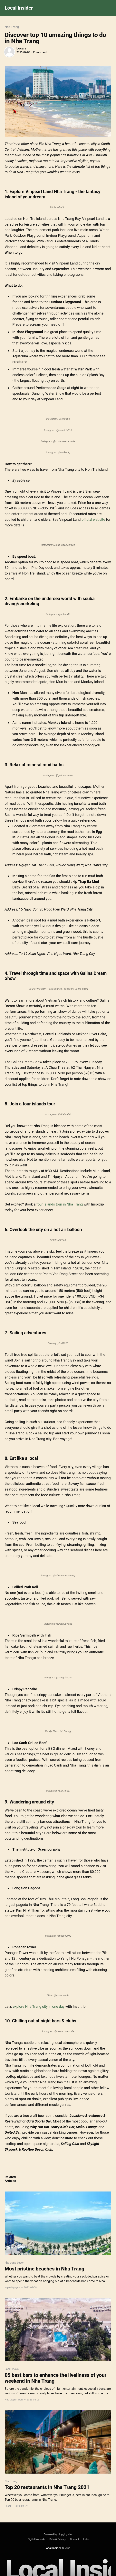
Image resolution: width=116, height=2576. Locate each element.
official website (93, 519)
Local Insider (19, 8)
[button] (108, 8)
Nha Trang (12, 27)
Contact (74, 2539)
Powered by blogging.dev (58, 2534)
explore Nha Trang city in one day (38, 2006)
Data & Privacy (57, 2539)
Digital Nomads (36, 2539)
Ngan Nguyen (12, 2287)
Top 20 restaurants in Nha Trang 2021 (58, 2442)
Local (8, 2505)
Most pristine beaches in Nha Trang (58, 2223)
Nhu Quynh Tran (14, 2399)
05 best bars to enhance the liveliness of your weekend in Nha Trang (58, 2329)
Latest (86, 2539)
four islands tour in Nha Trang (59, 1204)
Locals (9, 52)
